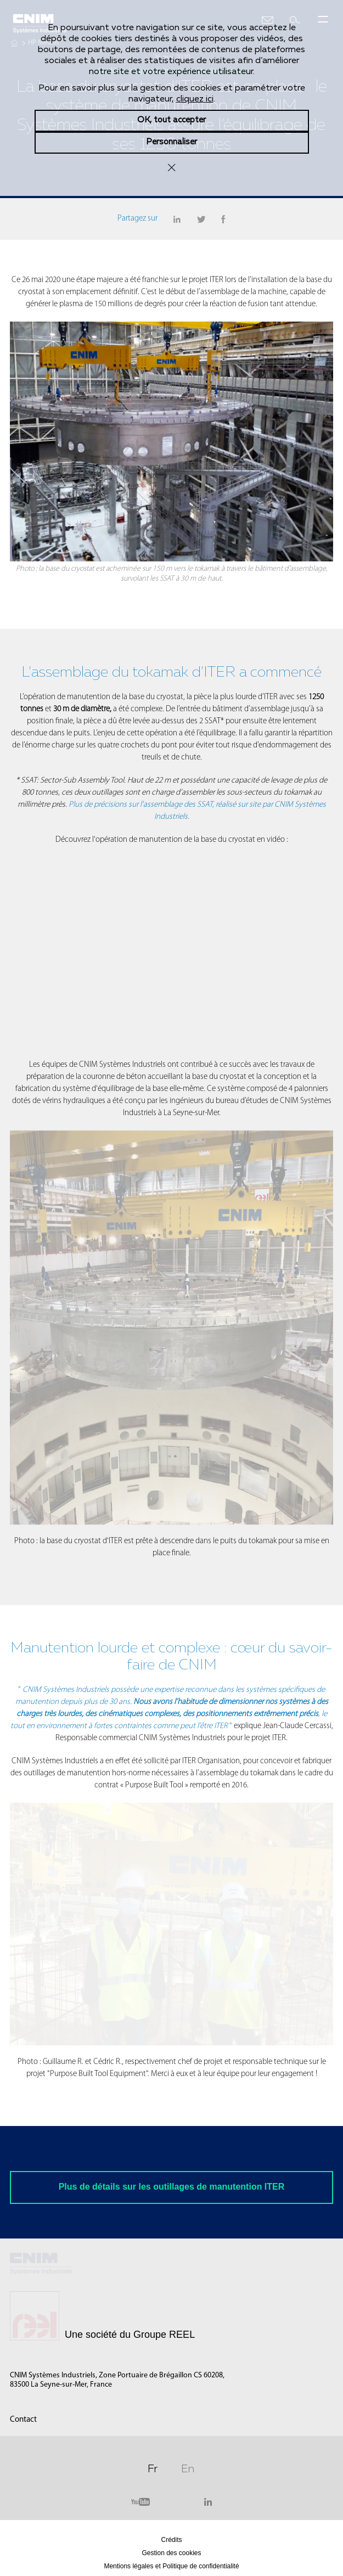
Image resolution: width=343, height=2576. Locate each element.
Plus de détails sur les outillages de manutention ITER (172, 2186)
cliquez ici (194, 98)
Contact (23, 2420)
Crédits (171, 2539)
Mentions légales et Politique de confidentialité (171, 2566)
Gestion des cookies (171, 2553)
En (187, 2467)
